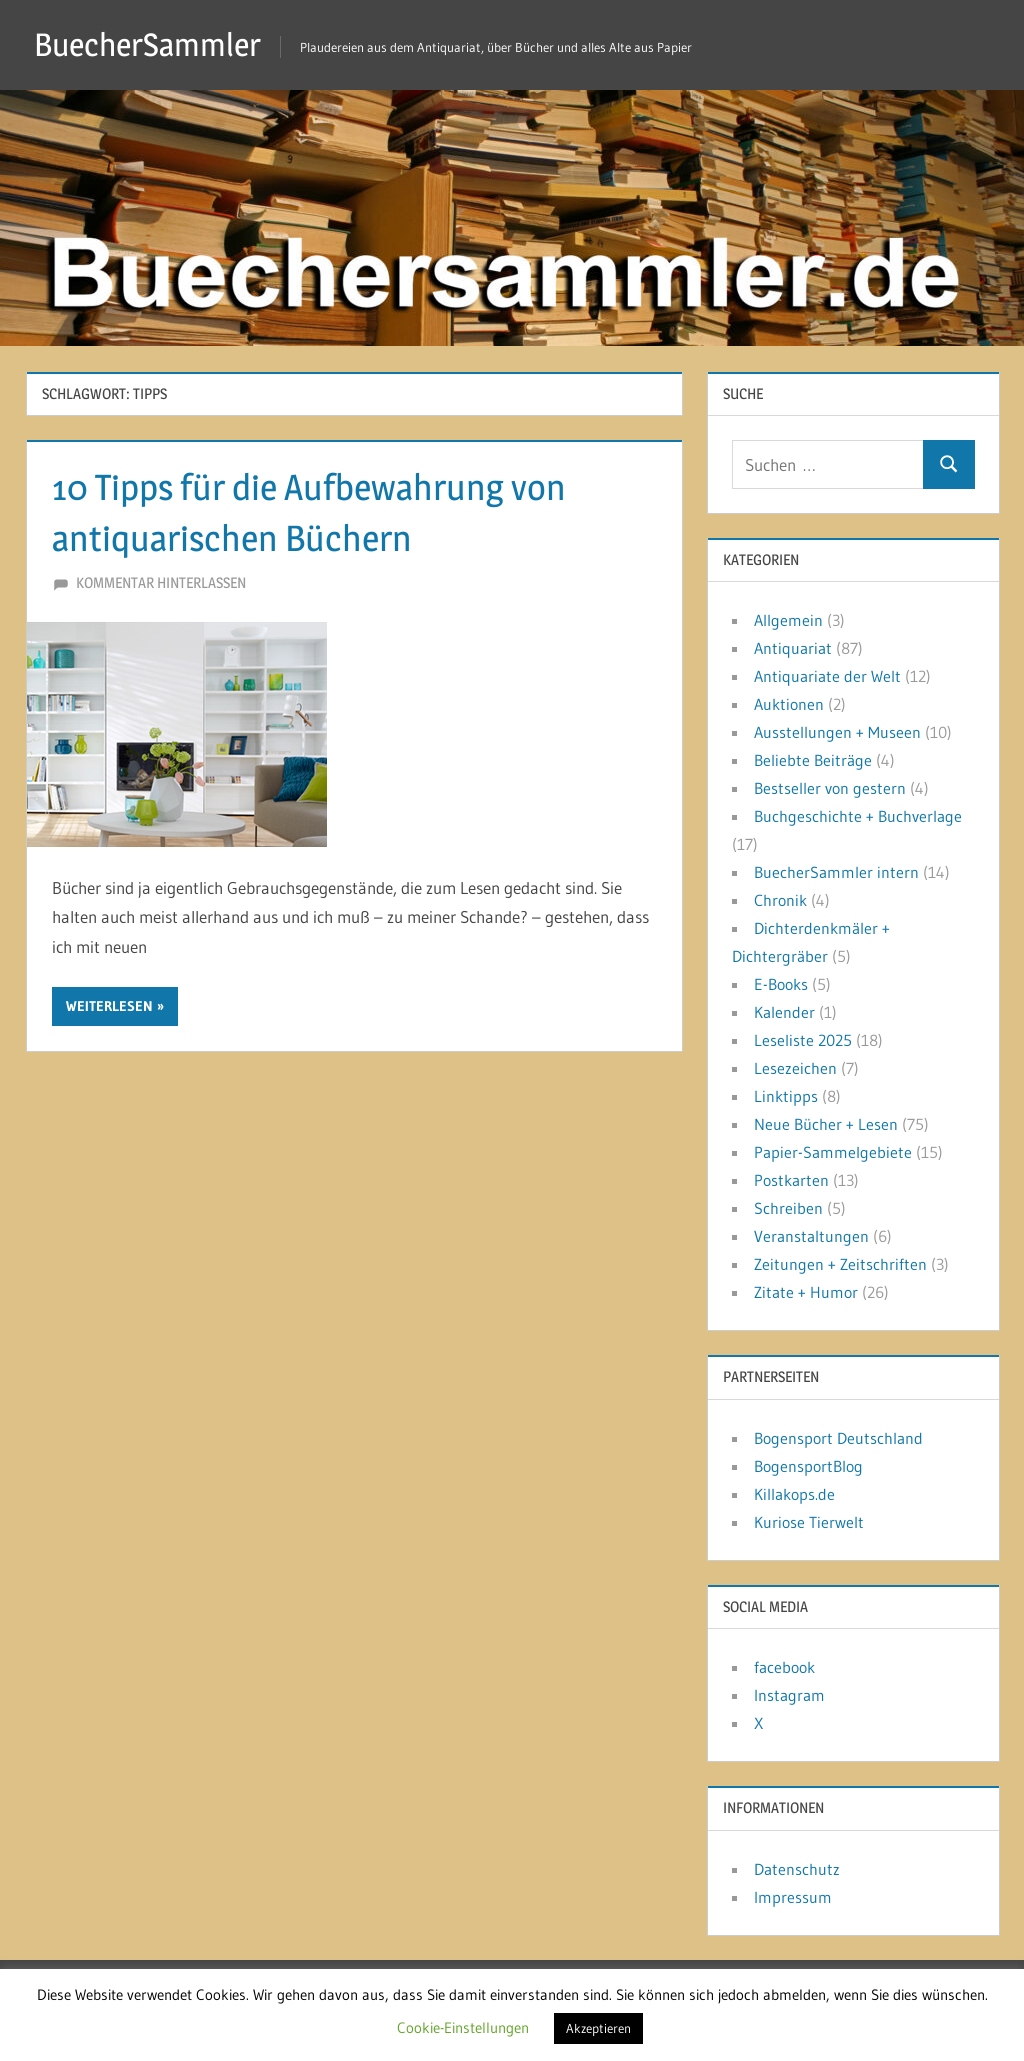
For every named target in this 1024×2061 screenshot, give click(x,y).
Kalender (784, 1012)
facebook (784, 1667)
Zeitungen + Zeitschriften (840, 1264)
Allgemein (788, 620)
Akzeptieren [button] (598, 2028)
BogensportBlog (808, 1466)
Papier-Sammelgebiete (833, 1152)
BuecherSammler (147, 44)
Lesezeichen (795, 1068)
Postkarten (791, 1180)
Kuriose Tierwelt (809, 1522)
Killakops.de (794, 1494)
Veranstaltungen (811, 1236)
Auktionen (789, 704)
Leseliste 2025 (803, 1040)
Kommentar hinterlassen (161, 582)
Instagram (789, 1695)
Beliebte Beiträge (813, 760)
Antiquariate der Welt (827, 676)
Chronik (780, 900)
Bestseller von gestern (830, 788)
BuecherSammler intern (836, 872)
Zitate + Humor (806, 1292)
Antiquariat (793, 648)
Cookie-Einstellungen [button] (463, 2027)
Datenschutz (797, 1869)
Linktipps (786, 1096)
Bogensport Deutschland (838, 1438)
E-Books (781, 984)
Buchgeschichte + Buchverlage (858, 816)
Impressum (793, 1897)
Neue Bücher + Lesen (826, 1124)
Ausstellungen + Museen (837, 732)
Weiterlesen (109, 1006)
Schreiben (788, 1208)
